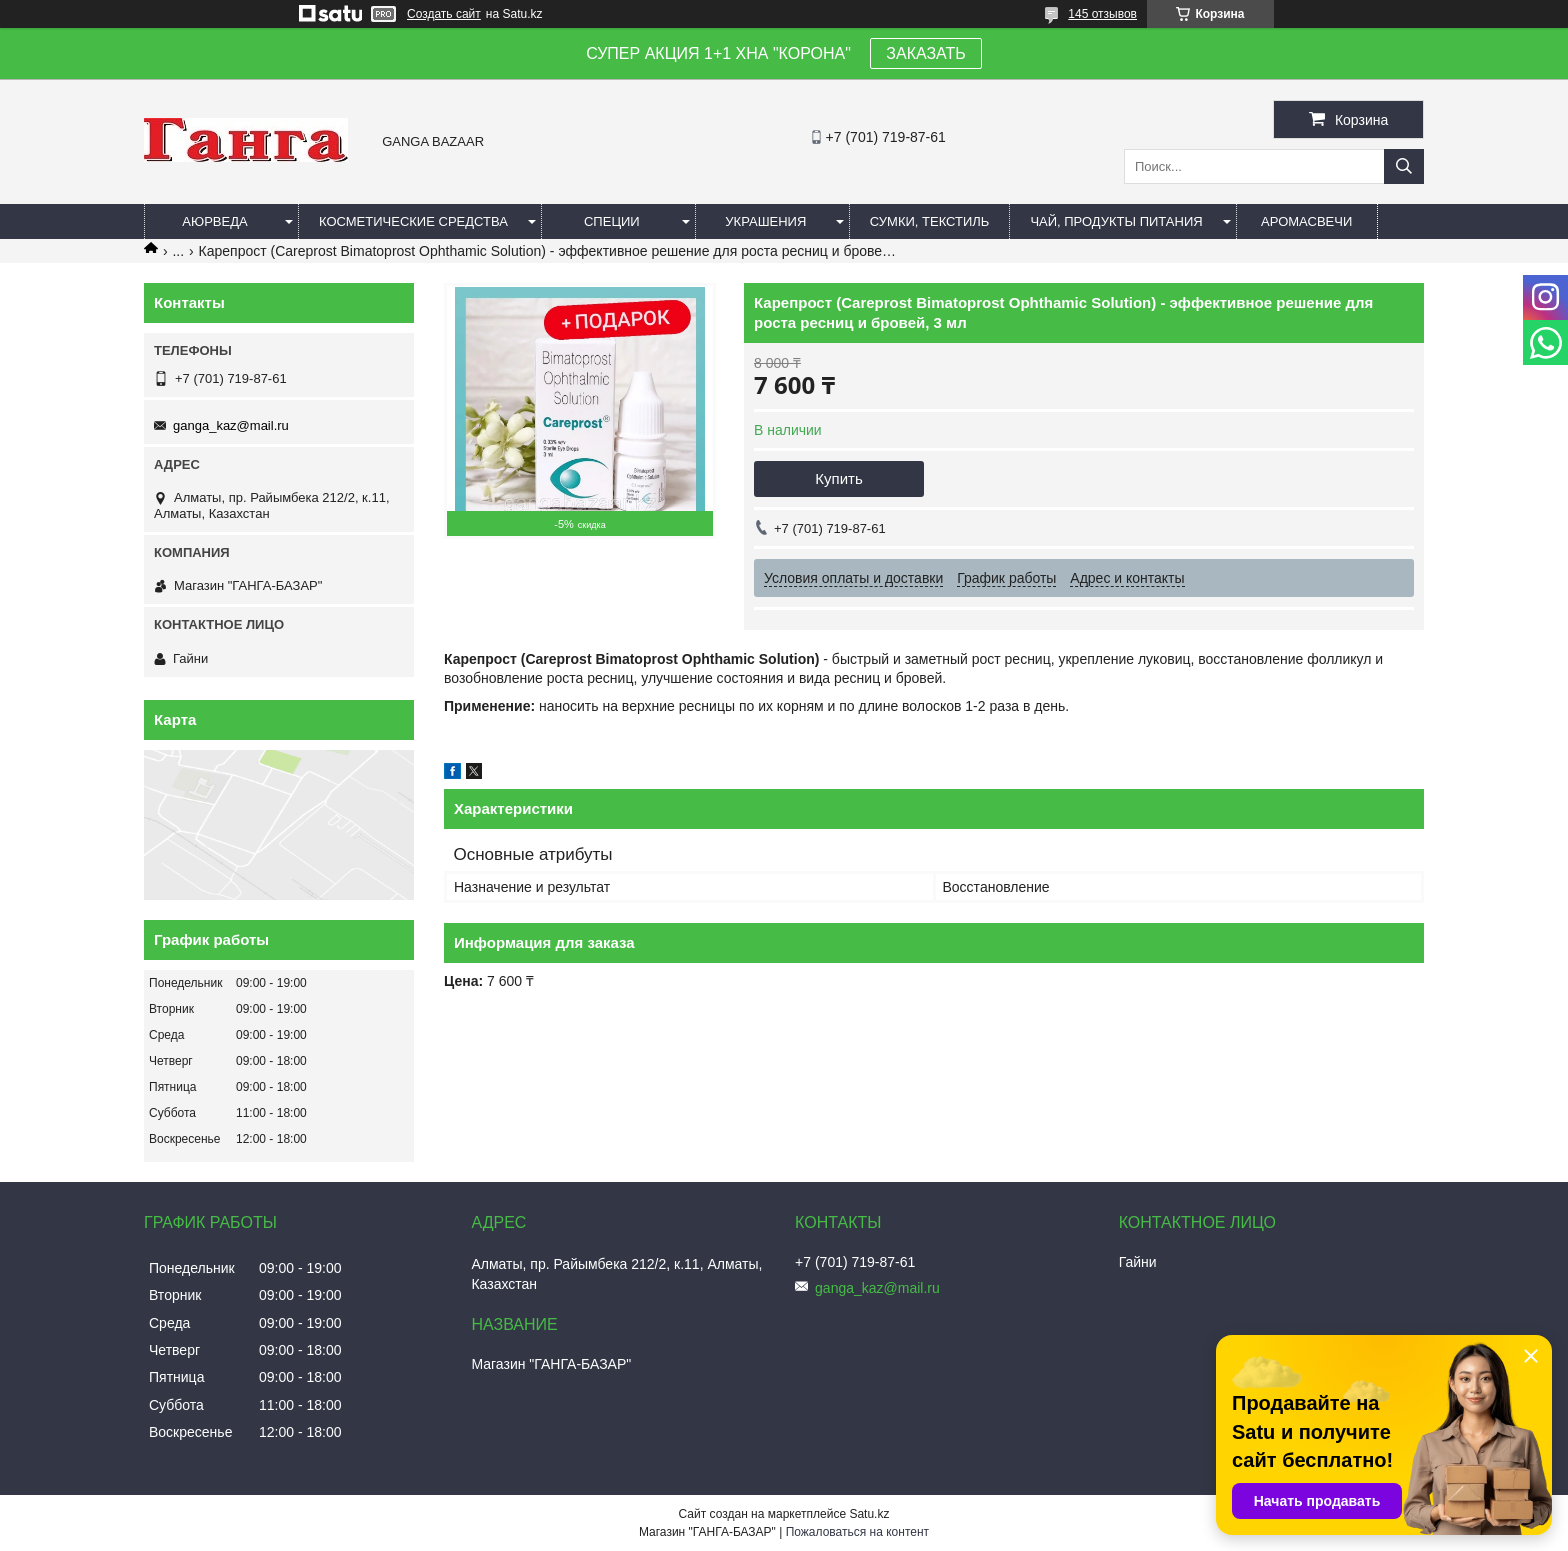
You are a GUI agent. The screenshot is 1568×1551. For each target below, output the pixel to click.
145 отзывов (1102, 14)
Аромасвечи (1306, 221)
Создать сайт (444, 14)
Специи (612, 221)
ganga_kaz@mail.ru (231, 425)
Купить (838, 478)
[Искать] (1404, 166)
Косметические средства (413, 221)
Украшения (765, 221)
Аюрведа (214, 221)
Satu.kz (869, 1514)
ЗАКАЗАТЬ (926, 53)
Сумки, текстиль (930, 221)
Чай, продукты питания (1116, 221)
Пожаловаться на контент (857, 1532)
